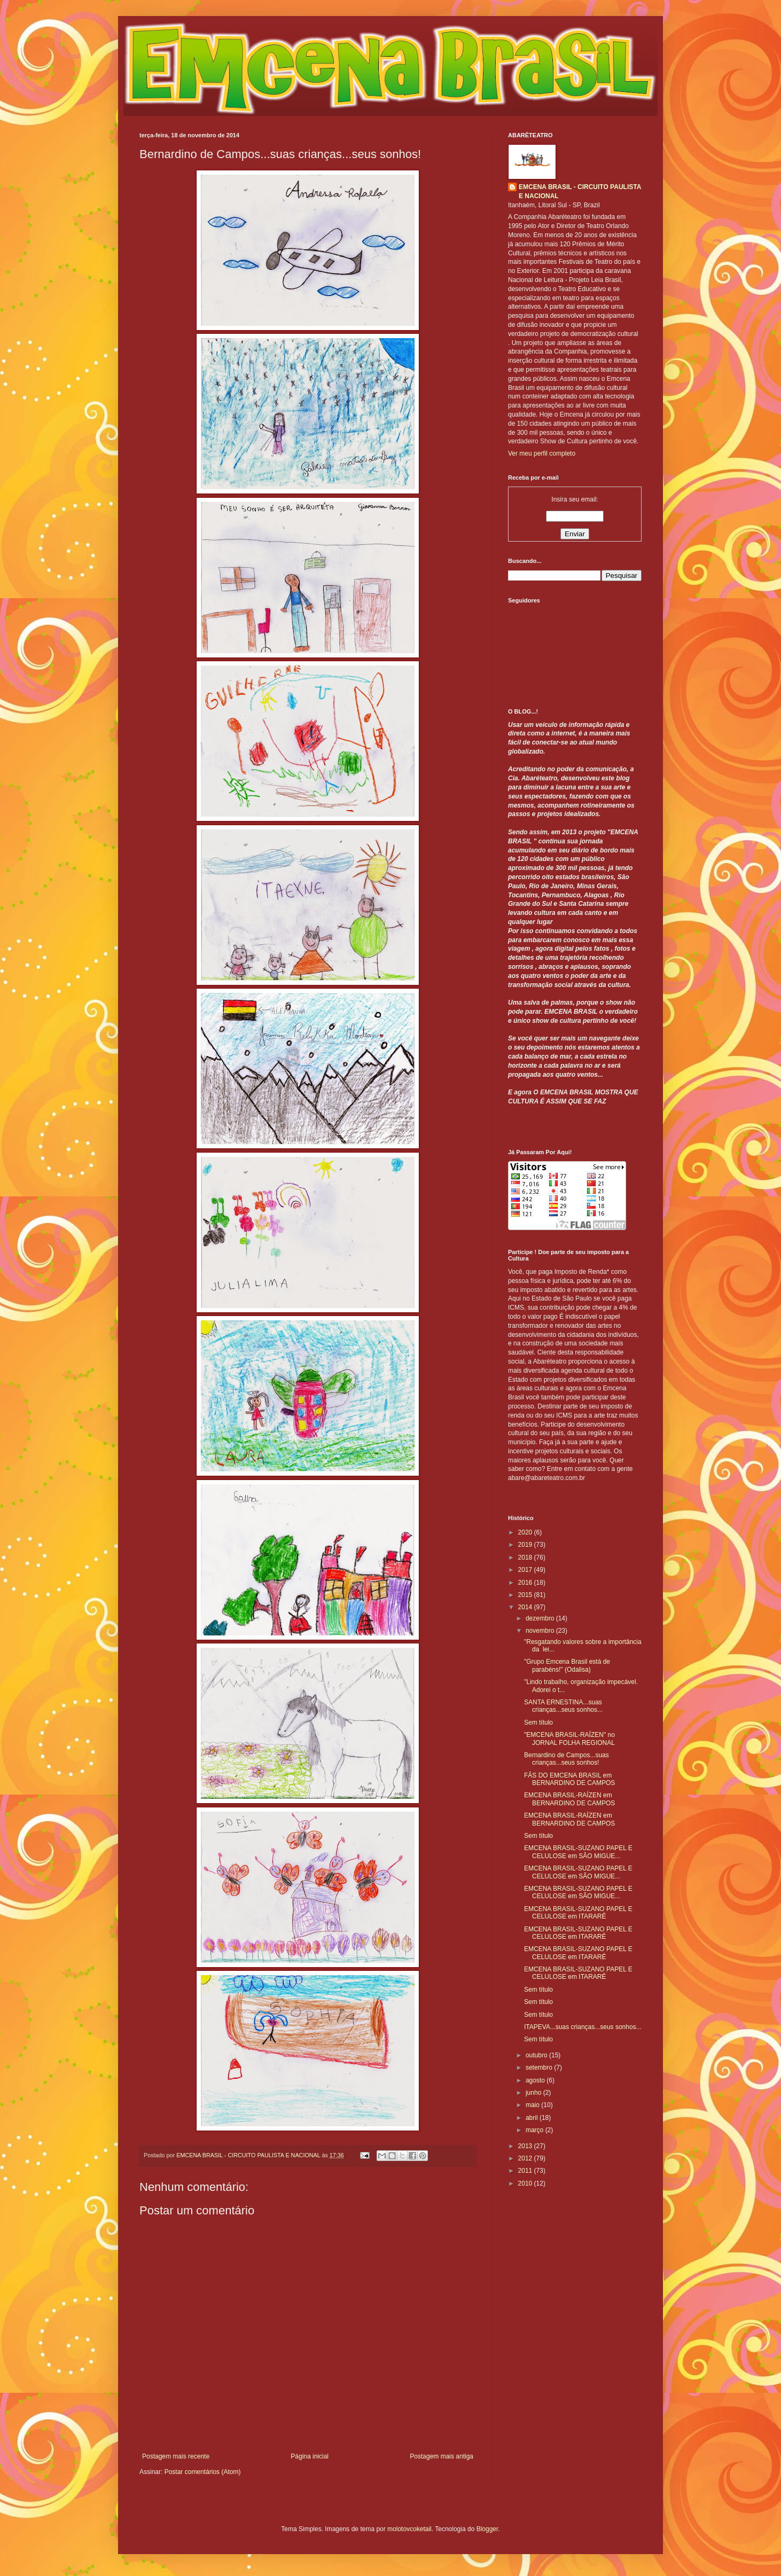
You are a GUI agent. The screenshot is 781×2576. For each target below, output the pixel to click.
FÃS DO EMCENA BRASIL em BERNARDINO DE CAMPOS (569, 1779)
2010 (526, 2183)
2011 (526, 2170)
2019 (526, 1544)
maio (533, 2105)
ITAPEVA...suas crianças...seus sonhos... (583, 2027)
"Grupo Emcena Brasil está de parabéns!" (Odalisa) (567, 1665)
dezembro (541, 1618)
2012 (526, 2158)
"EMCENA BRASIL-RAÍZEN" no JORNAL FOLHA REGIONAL (569, 1738)
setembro (540, 2067)
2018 (526, 1557)
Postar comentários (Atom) (203, 2472)
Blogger (487, 2529)
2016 (526, 1582)
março (535, 2130)
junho (534, 2092)
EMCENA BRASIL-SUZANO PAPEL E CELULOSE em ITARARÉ (578, 1912)
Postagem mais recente (175, 2456)
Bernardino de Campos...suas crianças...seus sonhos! (566, 1758)
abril (533, 2117)
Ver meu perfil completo (541, 453)
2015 (526, 1595)
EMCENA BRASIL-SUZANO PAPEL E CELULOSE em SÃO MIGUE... (578, 1851)
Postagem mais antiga (441, 2456)
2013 (526, 2146)
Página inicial (310, 2456)
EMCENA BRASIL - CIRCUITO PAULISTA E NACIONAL (580, 191)
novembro (541, 1630)
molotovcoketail (409, 2529)
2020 (526, 1532)
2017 (526, 1569)
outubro (537, 2055)
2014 (526, 1607)
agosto (536, 2080)
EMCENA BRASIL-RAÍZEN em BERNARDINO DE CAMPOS (569, 1798)
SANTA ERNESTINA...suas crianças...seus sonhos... (563, 1705)
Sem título (538, 1722)
